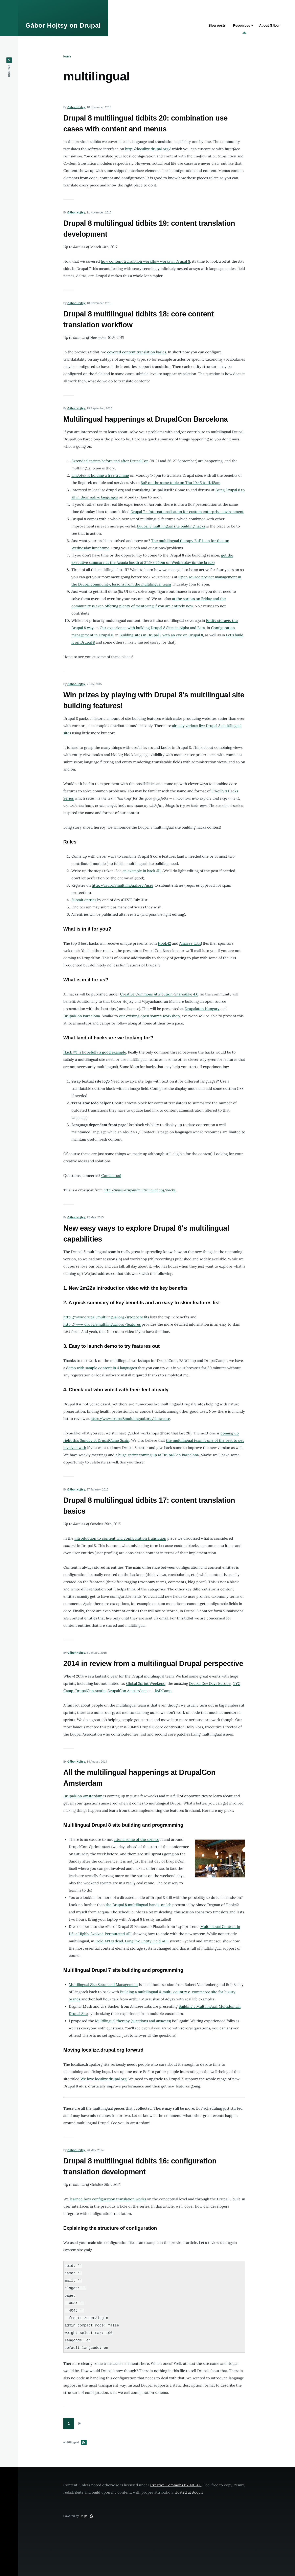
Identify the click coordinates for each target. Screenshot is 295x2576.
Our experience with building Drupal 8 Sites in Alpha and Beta (152, 627)
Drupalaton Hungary (202, 1008)
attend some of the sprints (136, 1839)
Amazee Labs (190, 943)
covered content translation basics (136, 352)
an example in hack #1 (141, 870)
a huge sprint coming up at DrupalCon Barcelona (157, 1455)
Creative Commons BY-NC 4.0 (176, 2485)
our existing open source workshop (149, 1016)
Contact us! (111, 1175)
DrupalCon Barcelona (81, 1016)
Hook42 (164, 943)
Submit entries (83, 899)
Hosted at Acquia (189, 2492)
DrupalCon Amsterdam (127, 1690)
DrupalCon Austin (90, 1690)
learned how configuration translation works (108, 2199)
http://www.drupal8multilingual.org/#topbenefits (106, 1317)
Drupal (84, 2516)
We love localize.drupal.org (104, 2079)
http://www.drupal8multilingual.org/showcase (130, 1418)
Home (67, 56)
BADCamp (163, 1690)
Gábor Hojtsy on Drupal (63, 25)
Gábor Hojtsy (76, 107)
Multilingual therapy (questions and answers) (133, 2021)
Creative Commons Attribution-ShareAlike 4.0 (159, 994)
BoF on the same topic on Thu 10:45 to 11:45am (180, 482)
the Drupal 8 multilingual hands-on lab (138, 1904)
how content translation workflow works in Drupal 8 (145, 261)
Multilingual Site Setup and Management (103, 1984)
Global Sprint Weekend (145, 1683)
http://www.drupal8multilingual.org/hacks (140, 1190)
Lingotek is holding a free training (100, 475)
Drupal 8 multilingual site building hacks (171, 526)
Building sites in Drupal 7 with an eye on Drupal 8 (161, 635)
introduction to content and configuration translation (120, 1538)
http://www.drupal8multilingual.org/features (102, 1324)
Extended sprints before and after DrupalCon (110, 461)
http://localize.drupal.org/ (148, 149)
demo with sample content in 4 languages (101, 1367)
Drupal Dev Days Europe (210, 1683)
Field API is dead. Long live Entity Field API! (131, 1941)
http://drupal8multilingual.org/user (122, 885)
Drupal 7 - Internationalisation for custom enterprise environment (187, 511)
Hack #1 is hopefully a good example (94, 1052)
